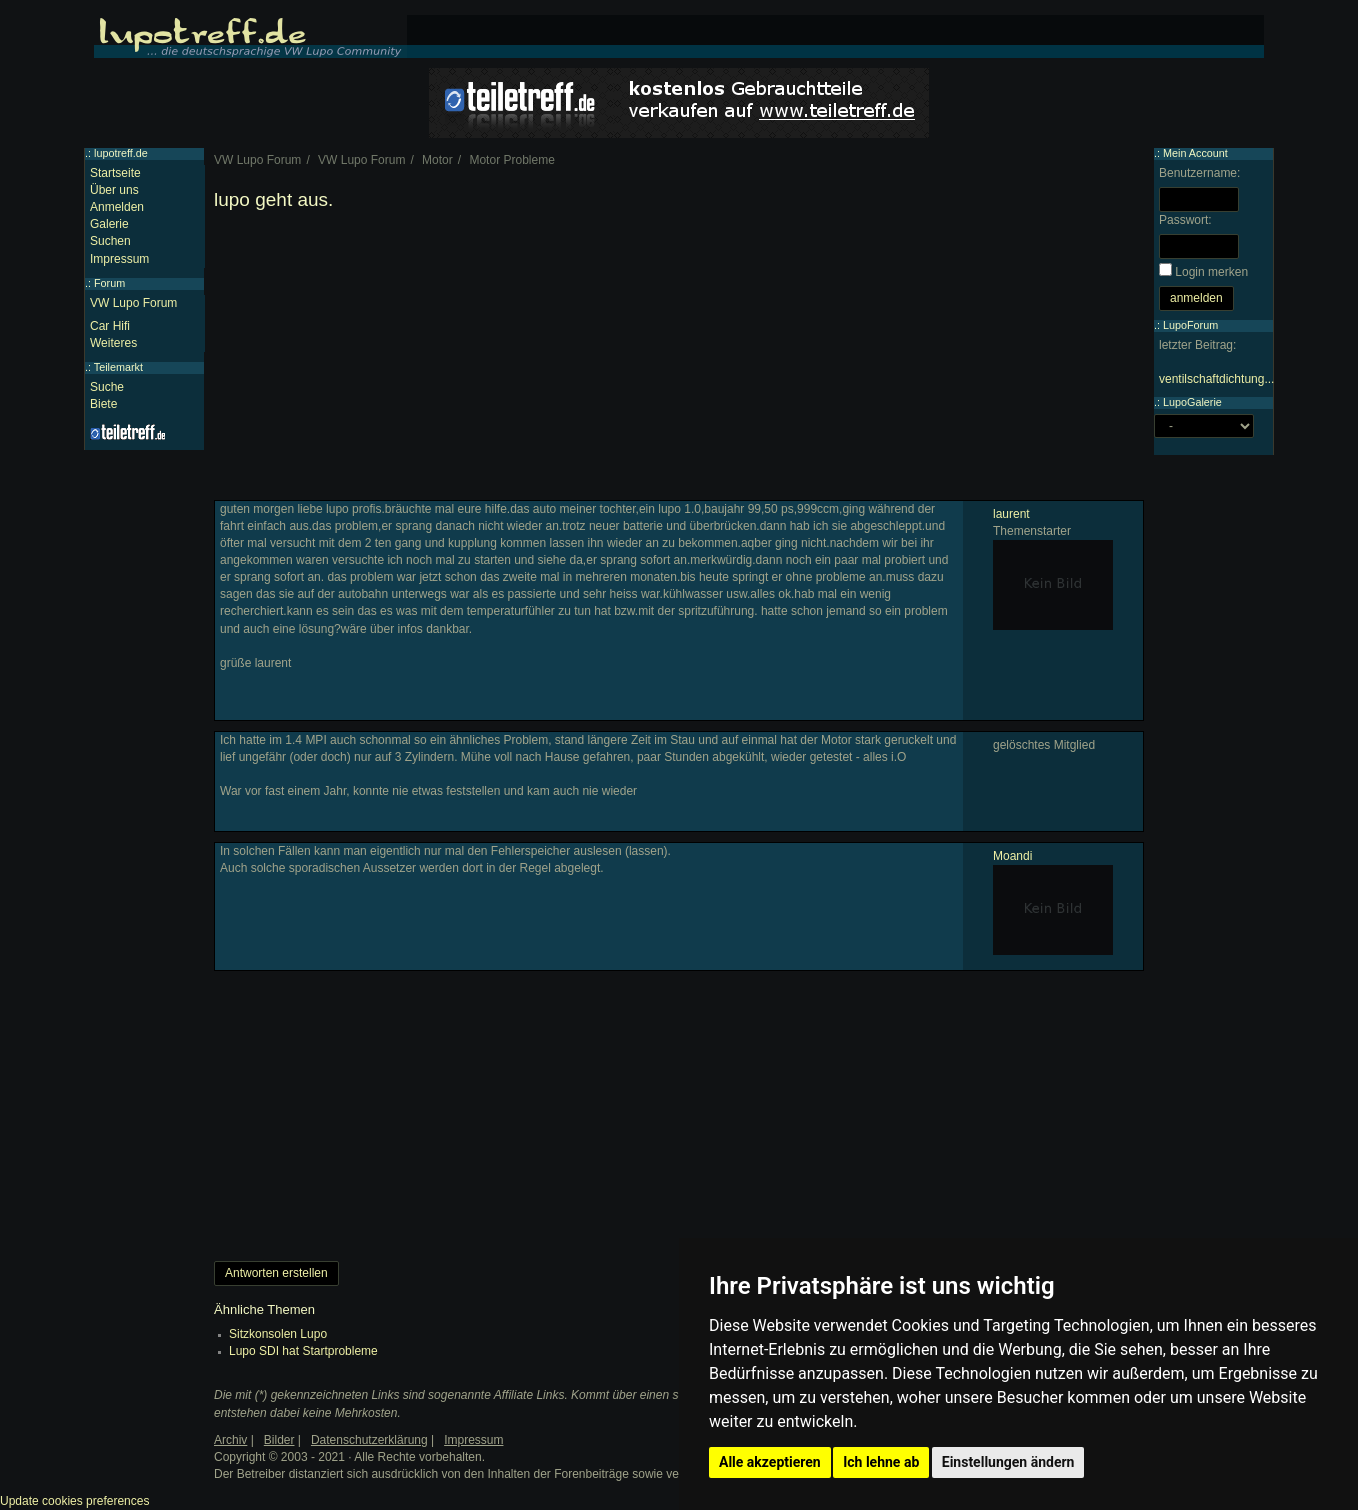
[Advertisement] (679, 360)
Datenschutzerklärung (369, 1440)
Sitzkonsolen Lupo (278, 1334)
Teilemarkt (118, 367)
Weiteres (113, 343)
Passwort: (1185, 220)
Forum (109, 283)
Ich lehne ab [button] (881, 1462)
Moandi (1012, 856)
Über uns (114, 190)
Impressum (119, 259)
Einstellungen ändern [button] (1008, 1462)
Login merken (1211, 272)
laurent (1011, 514)
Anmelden (117, 207)
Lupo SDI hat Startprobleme (303, 1351)
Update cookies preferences (74, 1501)
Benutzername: (1199, 173)
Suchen (110, 241)
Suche (107, 387)
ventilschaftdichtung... (1216, 379)
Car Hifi (110, 326)
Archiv (230, 1440)
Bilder (279, 1440)
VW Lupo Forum (133, 303)
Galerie (109, 224)
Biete (103, 404)
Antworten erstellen (276, 1273)
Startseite (115, 173)
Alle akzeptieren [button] (770, 1462)
